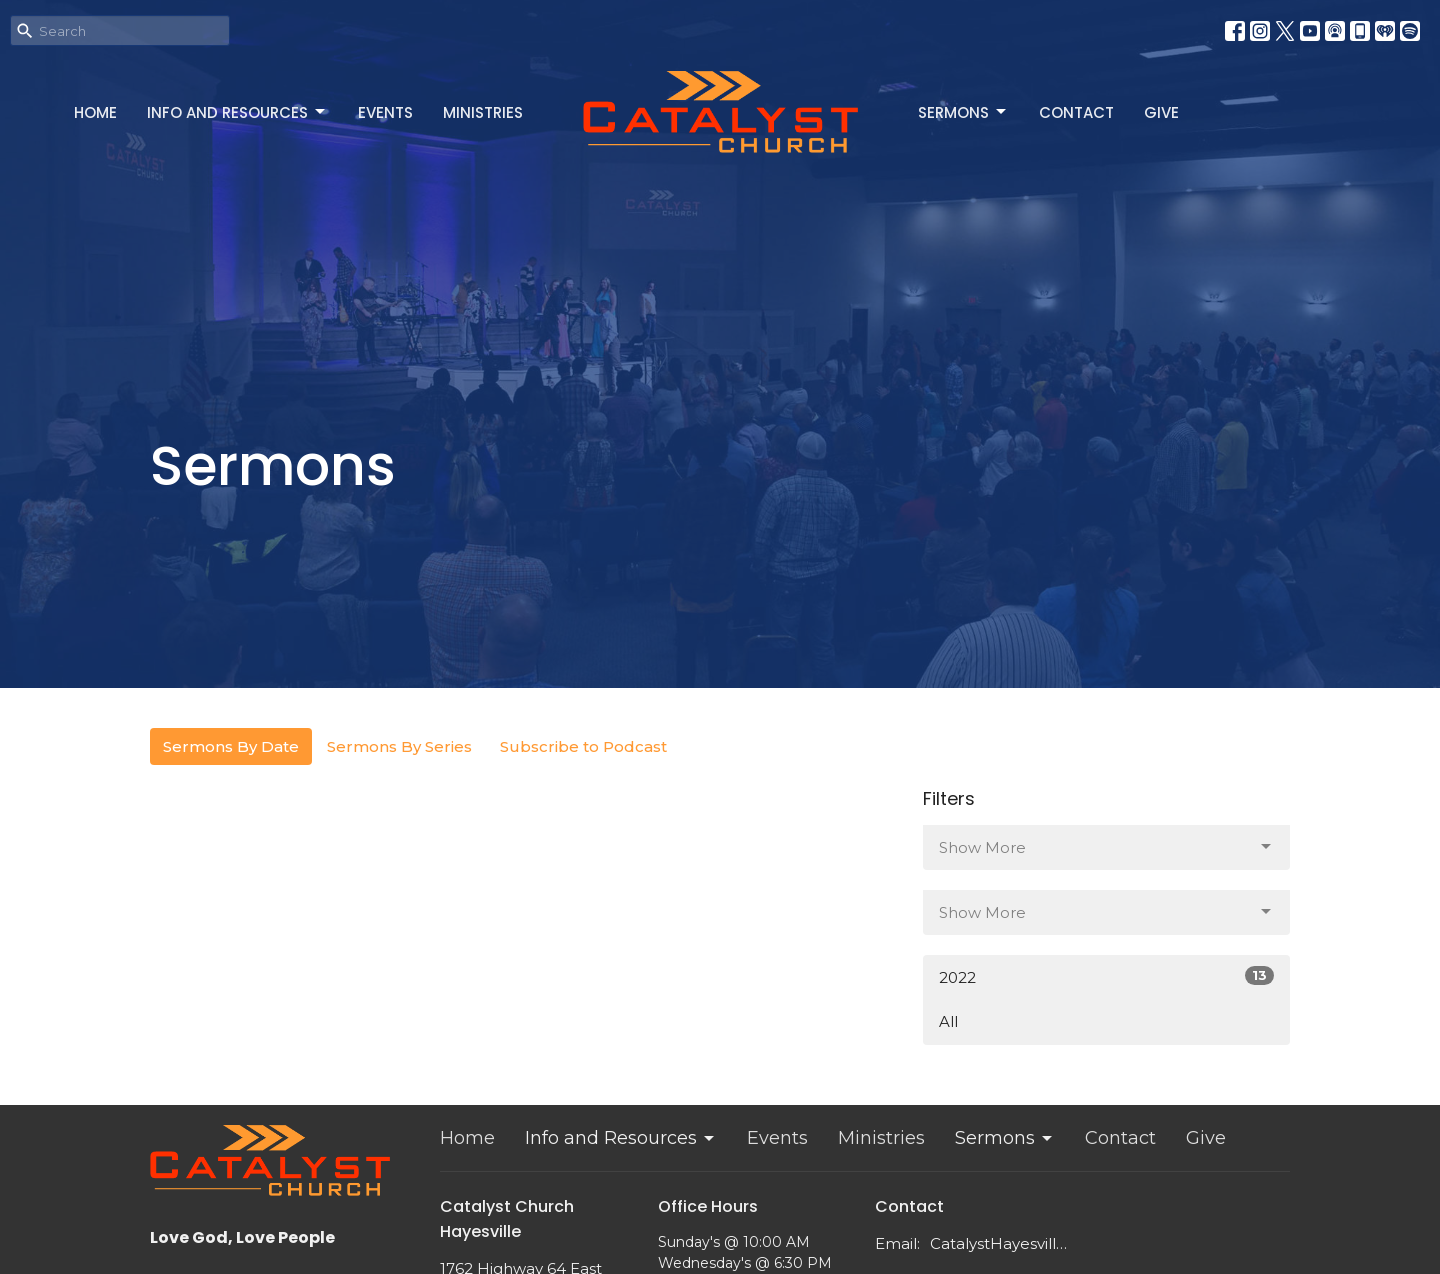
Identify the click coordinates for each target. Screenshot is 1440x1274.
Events (385, 112)
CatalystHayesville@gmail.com (1001, 1243)
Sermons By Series (399, 746)
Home (95, 112)
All (948, 1021)
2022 (1106, 976)
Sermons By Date (231, 746)
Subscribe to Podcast (583, 746)
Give (1161, 112)
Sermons (963, 112)
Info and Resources (237, 112)
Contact (1076, 112)
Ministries (483, 112)
